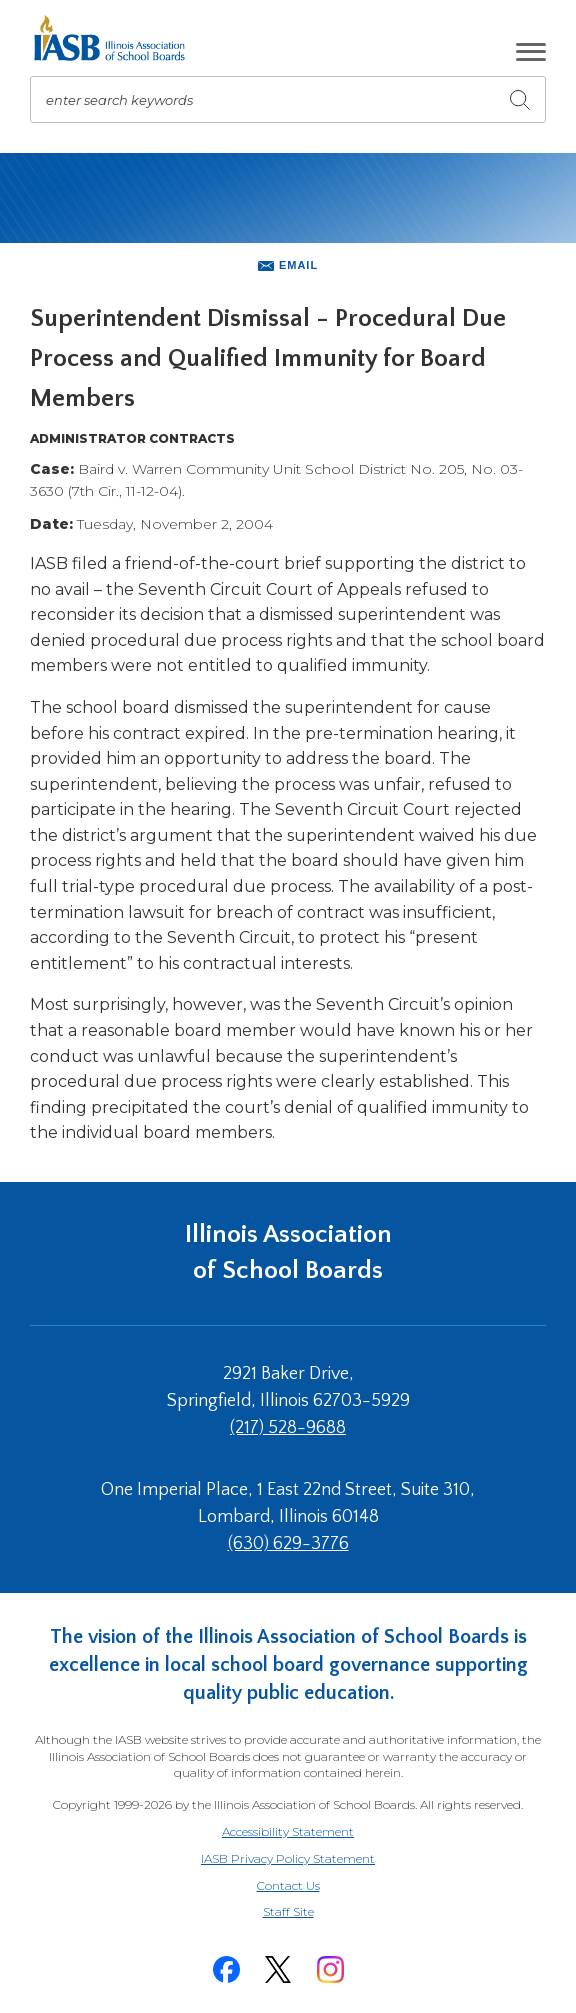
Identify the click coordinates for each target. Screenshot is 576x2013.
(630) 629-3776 (288, 1544)
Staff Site (313, 1912)
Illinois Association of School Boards (288, 1252)
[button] (531, 52)
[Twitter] (278, 1969)
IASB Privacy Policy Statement (288, 1858)
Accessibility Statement (288, 1831)
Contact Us (288, 1885)
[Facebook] (226, 1969)
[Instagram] (330, 1969)
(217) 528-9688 (288, 1428)
